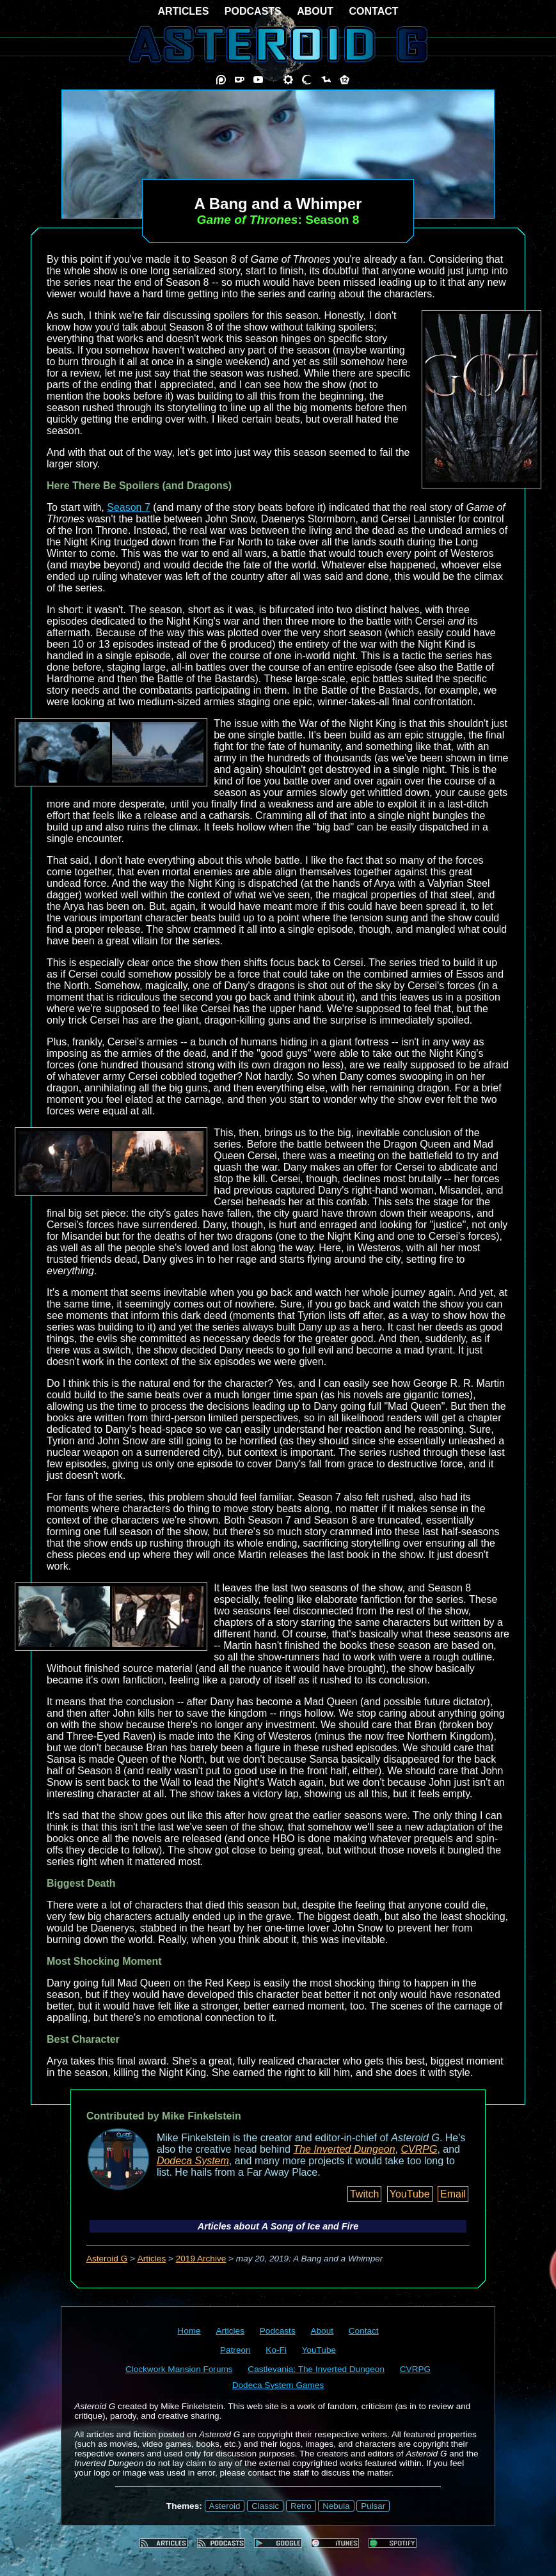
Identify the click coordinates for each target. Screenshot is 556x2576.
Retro (301, 2506)
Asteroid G (106, 2258)
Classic (265, 2506)
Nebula (335, 2506)
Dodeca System (193, 2160)
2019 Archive (201, 2258)
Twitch (364, 2194)
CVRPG (419, 2149)
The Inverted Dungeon (344, 2149)
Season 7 (128, 507)
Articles (152, 2258)
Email (453, 2194)
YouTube (410, 2194)
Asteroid (225, 2506)
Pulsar (373, 2506)
